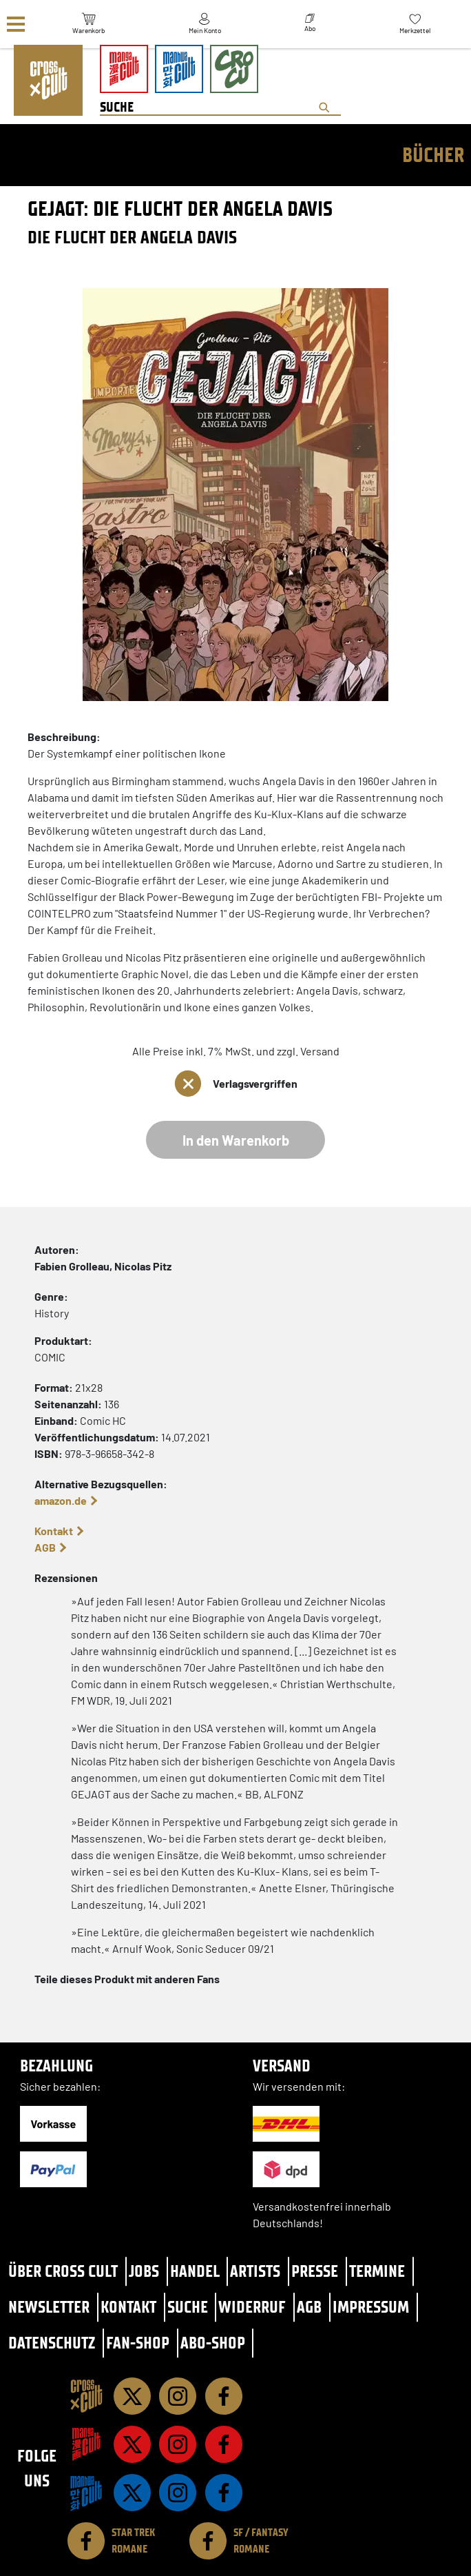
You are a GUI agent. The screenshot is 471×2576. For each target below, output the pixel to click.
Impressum (371, 2307)
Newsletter (49, 2307)
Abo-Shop (212, 2343)
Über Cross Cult (63, 2271)
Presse (314, 2271)
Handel (195, 2271)
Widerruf (252, 2307)
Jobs (144, 2271)
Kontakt (53, 1530)
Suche (187, 2307)
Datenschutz (51, 2343)
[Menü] (16, 24)
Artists (255, 2271)
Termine (377, 2271)
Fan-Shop (137, 2343)
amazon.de (60, 1500)
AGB (45, 1547)
